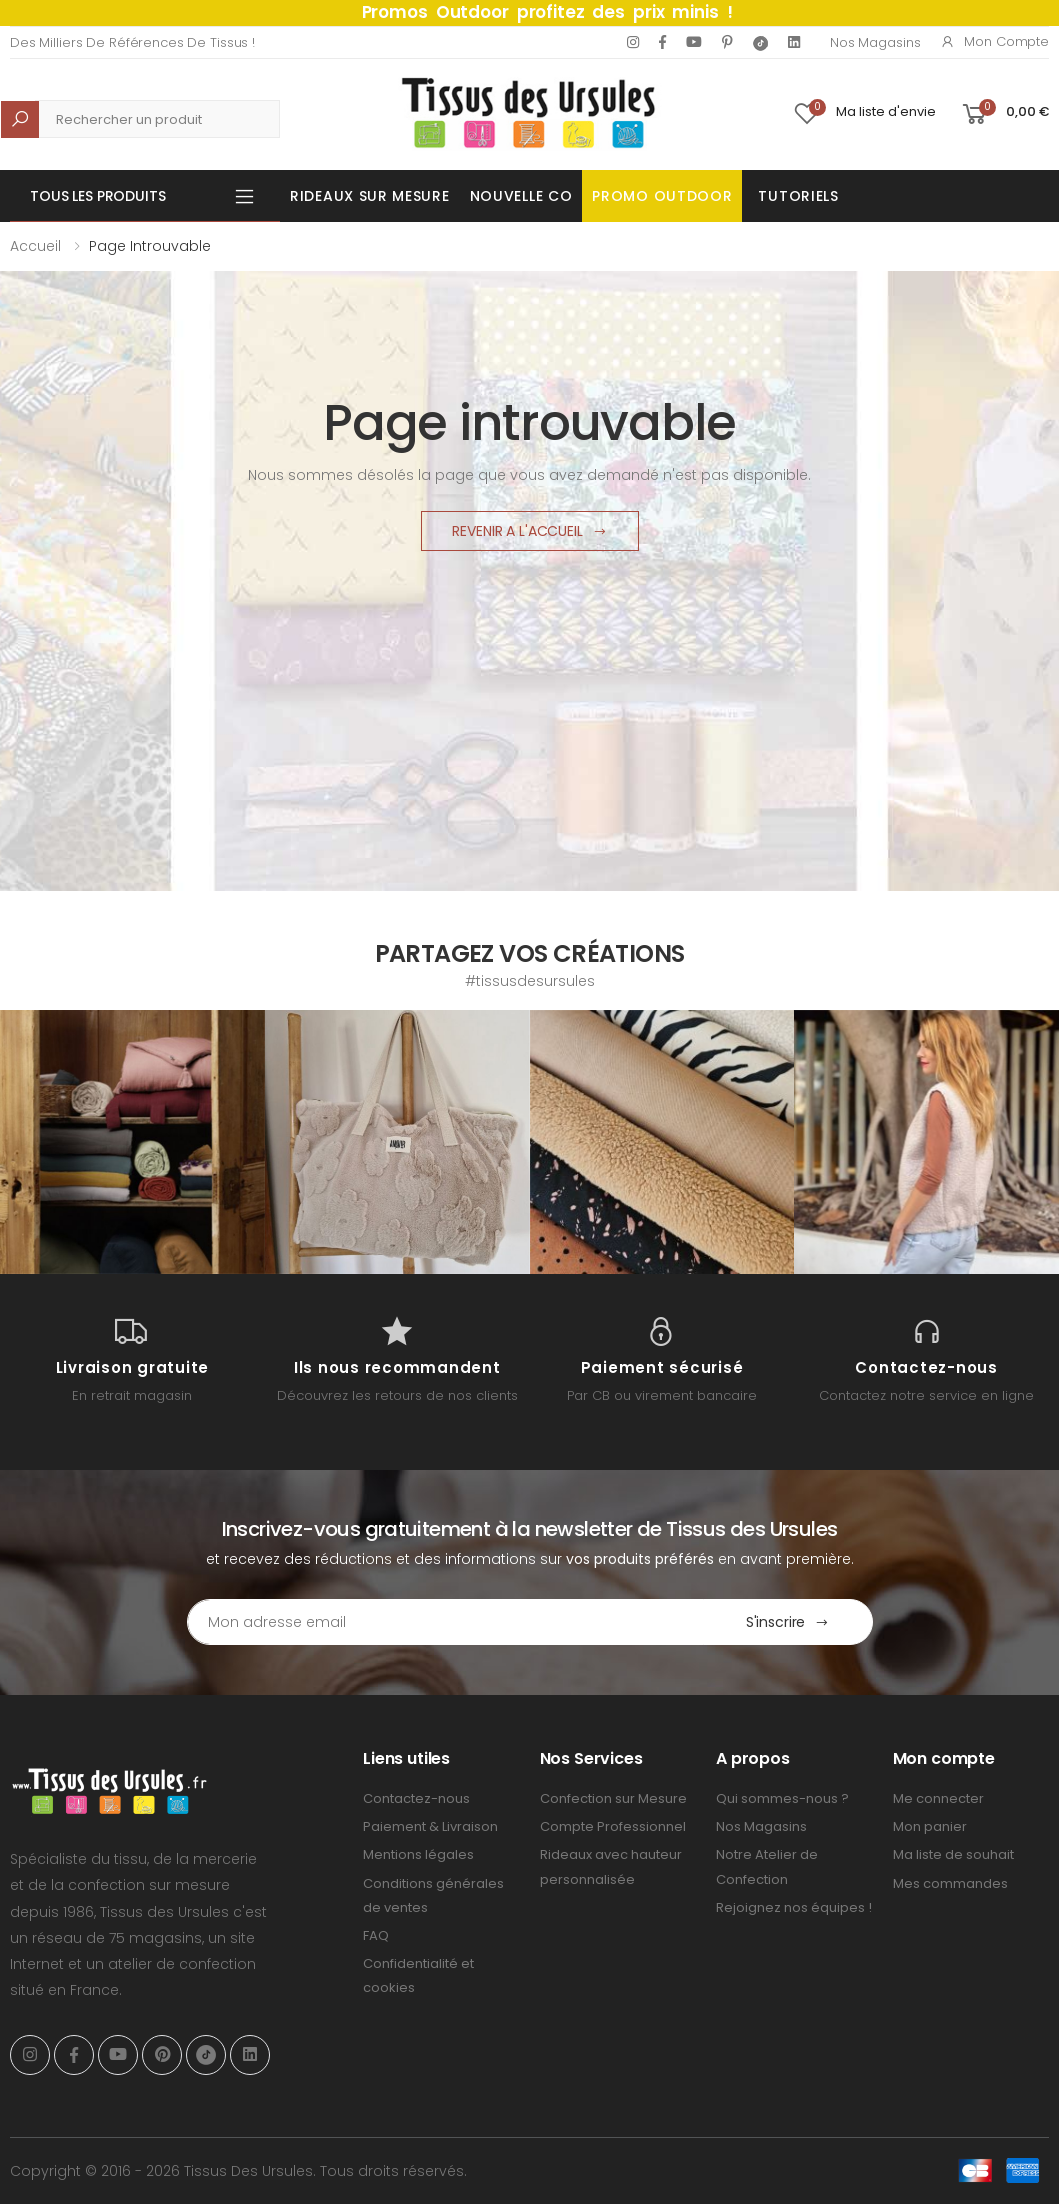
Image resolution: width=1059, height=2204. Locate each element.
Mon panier (930, 1826)
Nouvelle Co (521, 196)
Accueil (35, 246)
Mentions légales (418, 1854)
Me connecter (938, 1798)
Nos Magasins (875, 42)
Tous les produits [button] (98, 196)
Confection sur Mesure (613, 1798)
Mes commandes (950, 1883)
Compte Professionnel (613, 1826)
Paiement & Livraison (430, 1826)
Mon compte (994, 41)
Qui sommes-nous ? (782, 1798)
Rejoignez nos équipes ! (794, 1907)
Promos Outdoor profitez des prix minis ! (547, 12)
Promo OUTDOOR (662, 196)
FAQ (376, 1935)
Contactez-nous (416, 1798)
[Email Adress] (445, 1622)
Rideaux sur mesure (370, 196)
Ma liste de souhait (953, 1854)
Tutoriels (798, 196)
